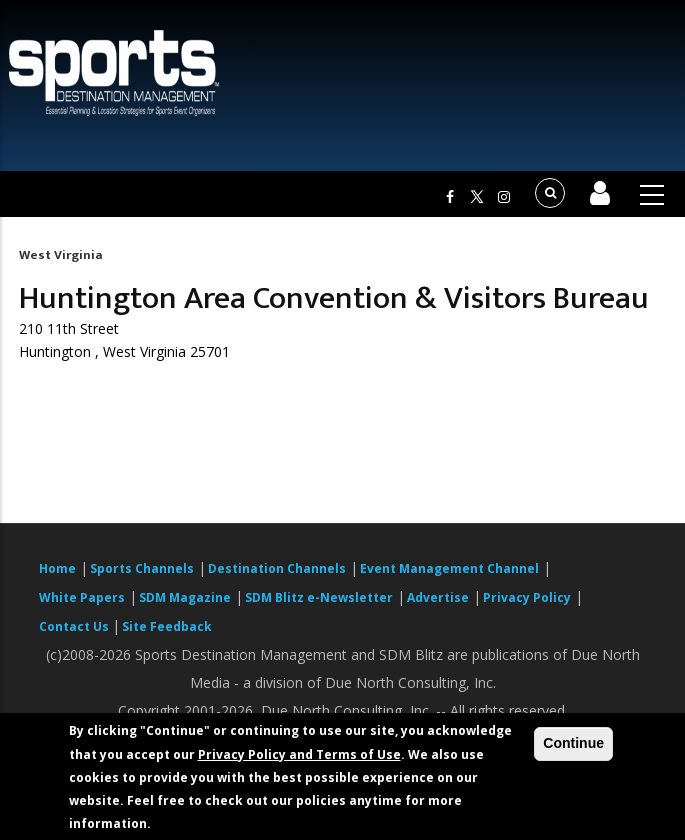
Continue (573, 743)
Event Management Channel (449, 568)
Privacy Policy (527, 597)
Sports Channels (142, 568)
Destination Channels (277, 568)
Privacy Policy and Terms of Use (299, 754)
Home (57, 568)
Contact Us (75, 626)
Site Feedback (167, 626)
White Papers (82, 597)
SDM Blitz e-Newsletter (319, 597)
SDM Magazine (185, 597)
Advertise (438, 597)
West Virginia (60, 255)
